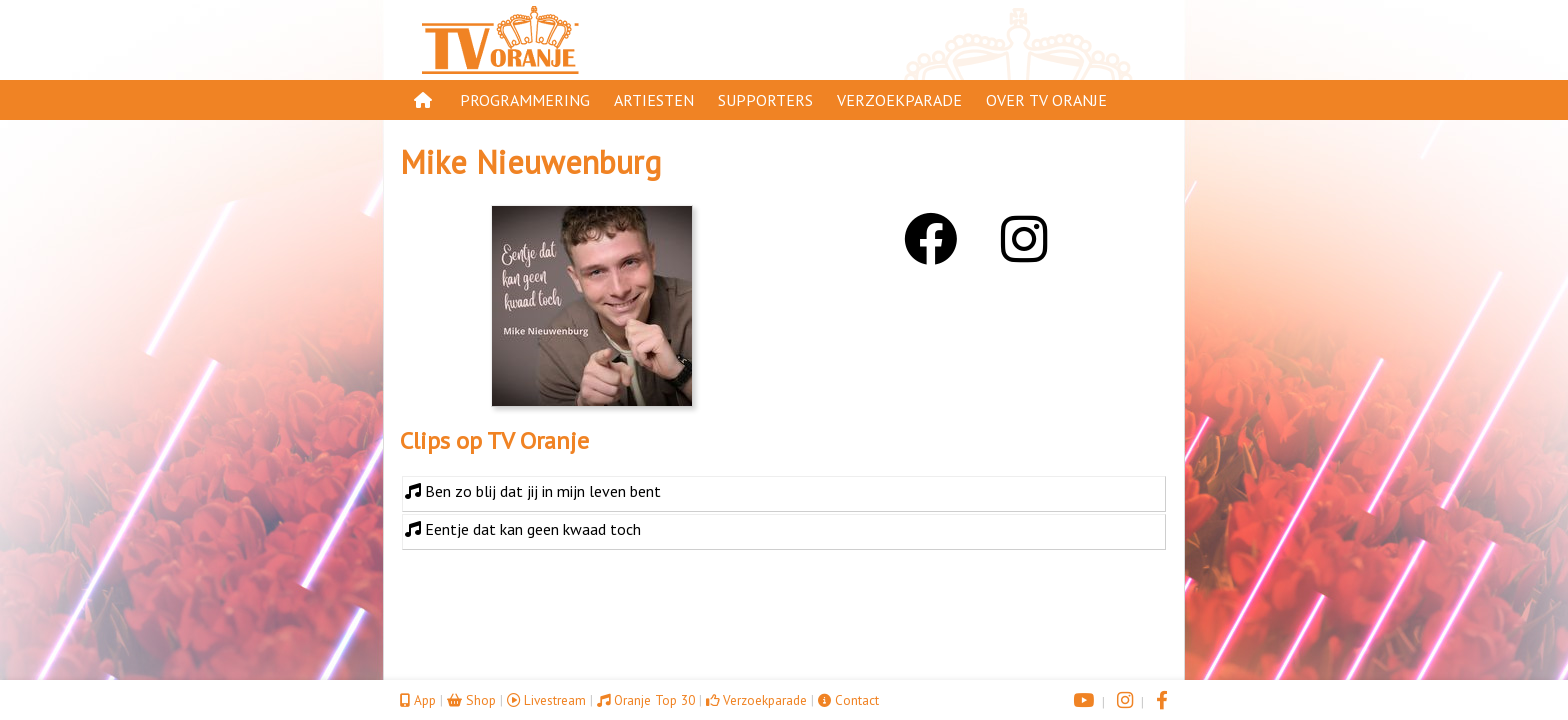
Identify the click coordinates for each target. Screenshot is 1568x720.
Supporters (765, 100)
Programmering (525, 100)
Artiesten (654, 100)
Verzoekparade (899, 100)
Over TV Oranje (1046, 100)
